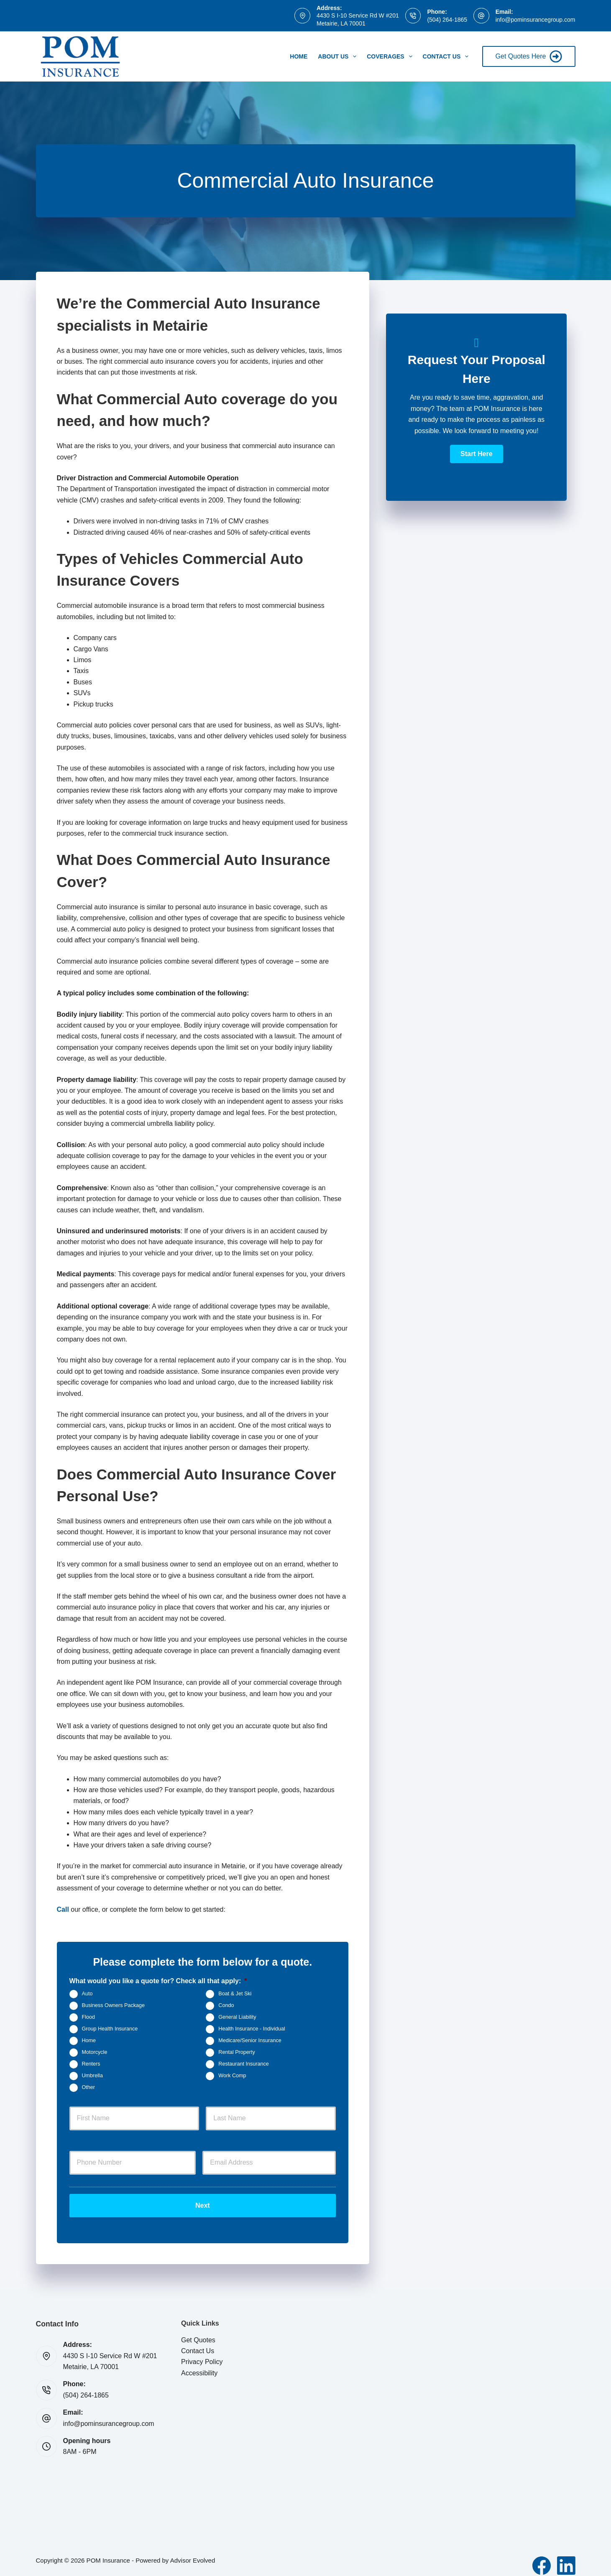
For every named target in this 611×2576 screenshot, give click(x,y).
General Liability (237, 2017)
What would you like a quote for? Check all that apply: (158, 1980)
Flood (88, 2017)
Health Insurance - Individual (251, 2029)
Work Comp (232, 2076)
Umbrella (92, 2076)
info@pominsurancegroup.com (535, 19)
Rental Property (236, 2052)
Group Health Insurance (110, 2029)
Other (88, 2087)
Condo (226, 2005)
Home (298, 56)
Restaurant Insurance (243, 2064)
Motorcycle (94, 2052)
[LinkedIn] (566, 2556)
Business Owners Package (113, 2005)
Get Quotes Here (529, 56)
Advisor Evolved (192, 2551)
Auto (87, 1994)
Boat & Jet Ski (234, 1994)
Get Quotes (198, 2330)
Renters (91, 2064)
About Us (339, 56)
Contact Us (447, 56)
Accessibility (199, 2363)
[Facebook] (541, 2556)
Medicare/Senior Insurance (249, 2040)
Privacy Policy (202, 2353)
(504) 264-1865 (447, 19)
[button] (476, 454)
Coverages (391, 56)
